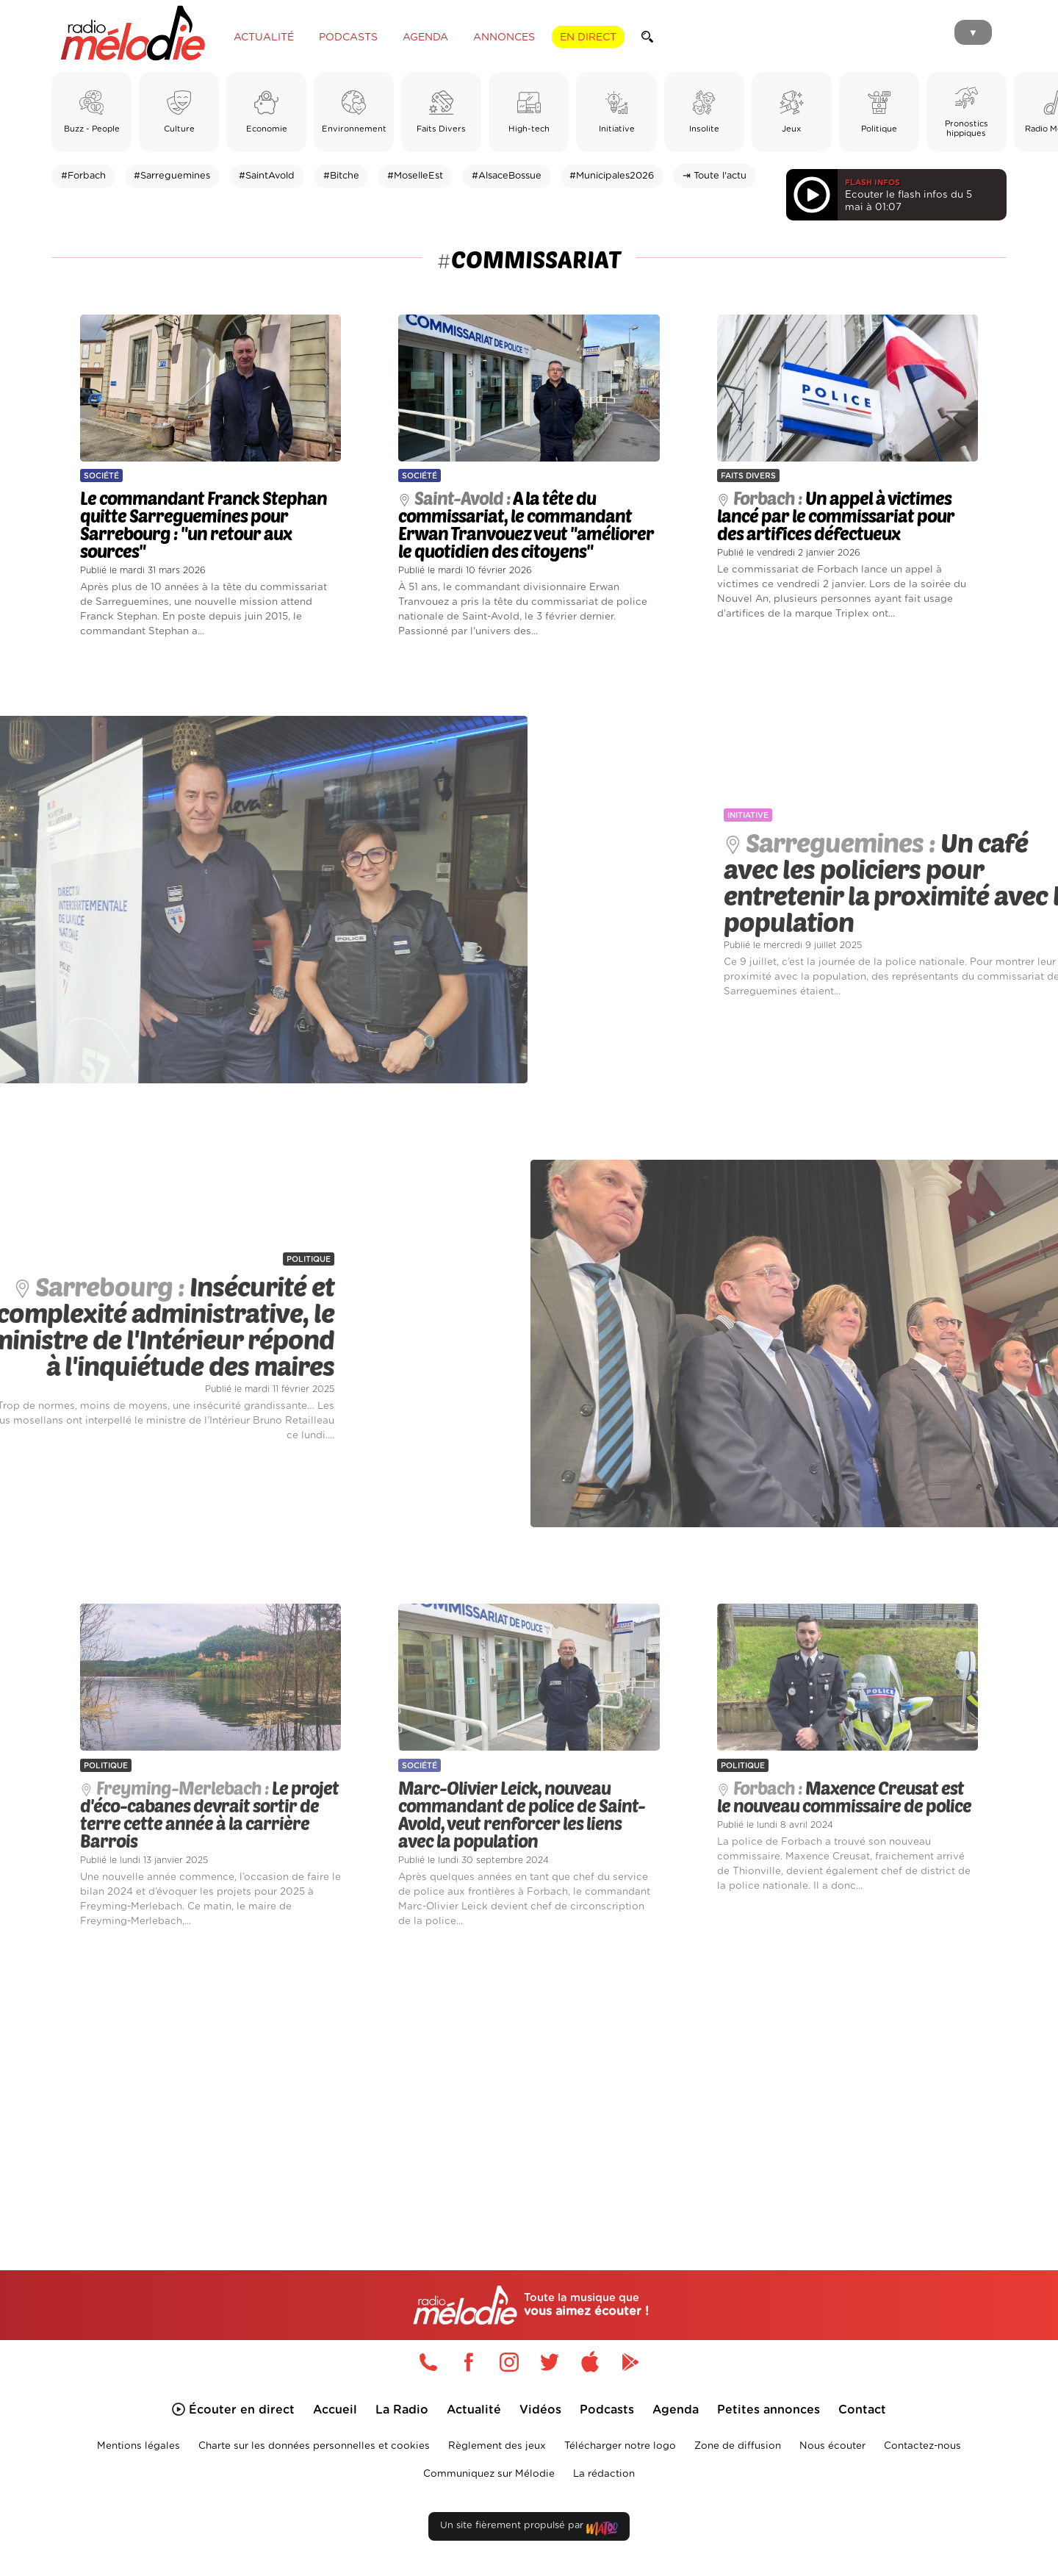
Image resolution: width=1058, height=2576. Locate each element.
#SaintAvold (267, 176)
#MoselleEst (415, 176)
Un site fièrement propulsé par (529, 2528)
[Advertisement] (529, 2082)
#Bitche (341, 176)
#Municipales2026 (611, 176)
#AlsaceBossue (506, 176)
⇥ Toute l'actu (714, 176)
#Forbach (83, 176)
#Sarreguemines (172, 176)
